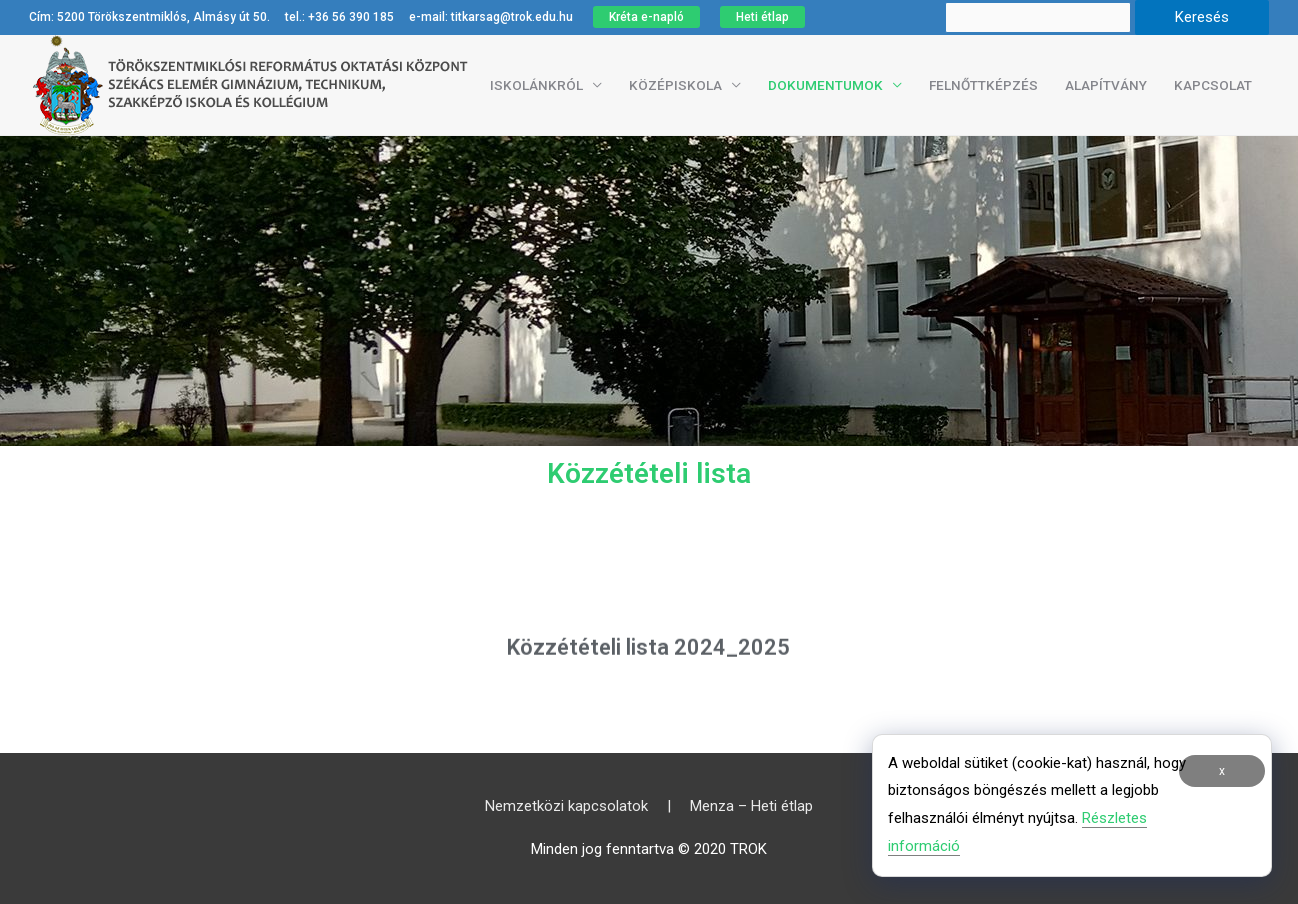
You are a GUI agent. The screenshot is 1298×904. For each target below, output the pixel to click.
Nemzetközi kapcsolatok (566, 806)
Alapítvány (1106, 85)
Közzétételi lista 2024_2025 (648, 655)
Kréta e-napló (646, 17)
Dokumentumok (825, 85)
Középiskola (675, 85)
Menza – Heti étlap (751, 806)
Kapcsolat (1213, 85)
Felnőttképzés (983, 85)
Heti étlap (762, 17)
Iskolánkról (536, 85)
